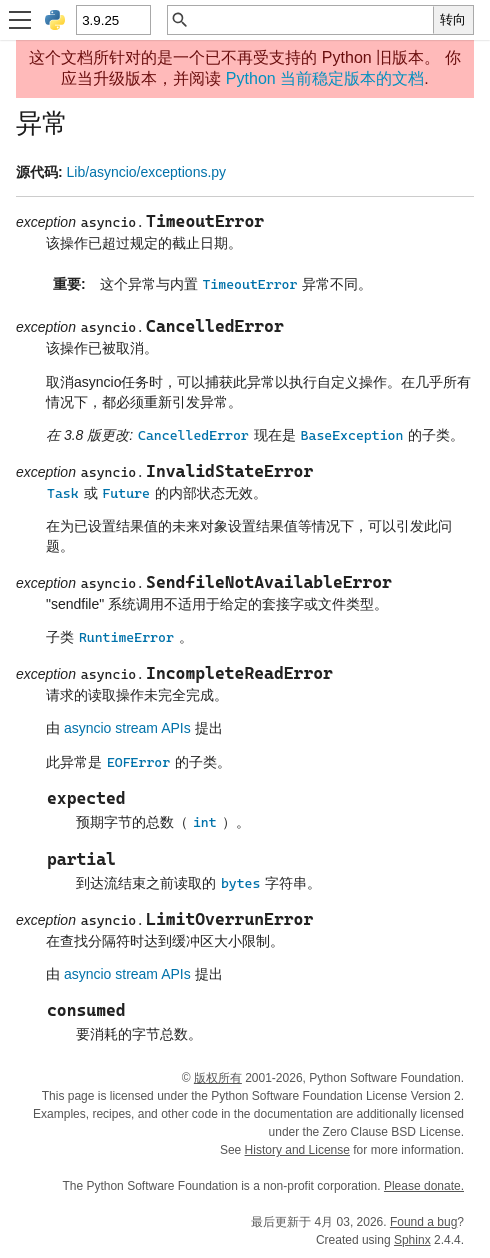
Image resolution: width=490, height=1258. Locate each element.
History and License (297, 1150)
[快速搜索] (311, 20)
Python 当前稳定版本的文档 (325, 78)
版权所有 (218, 1078)
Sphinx (412, 1240)
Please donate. (424, 1186)
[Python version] (112, 20)
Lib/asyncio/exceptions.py (147, 172)
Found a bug (423, 1222)
